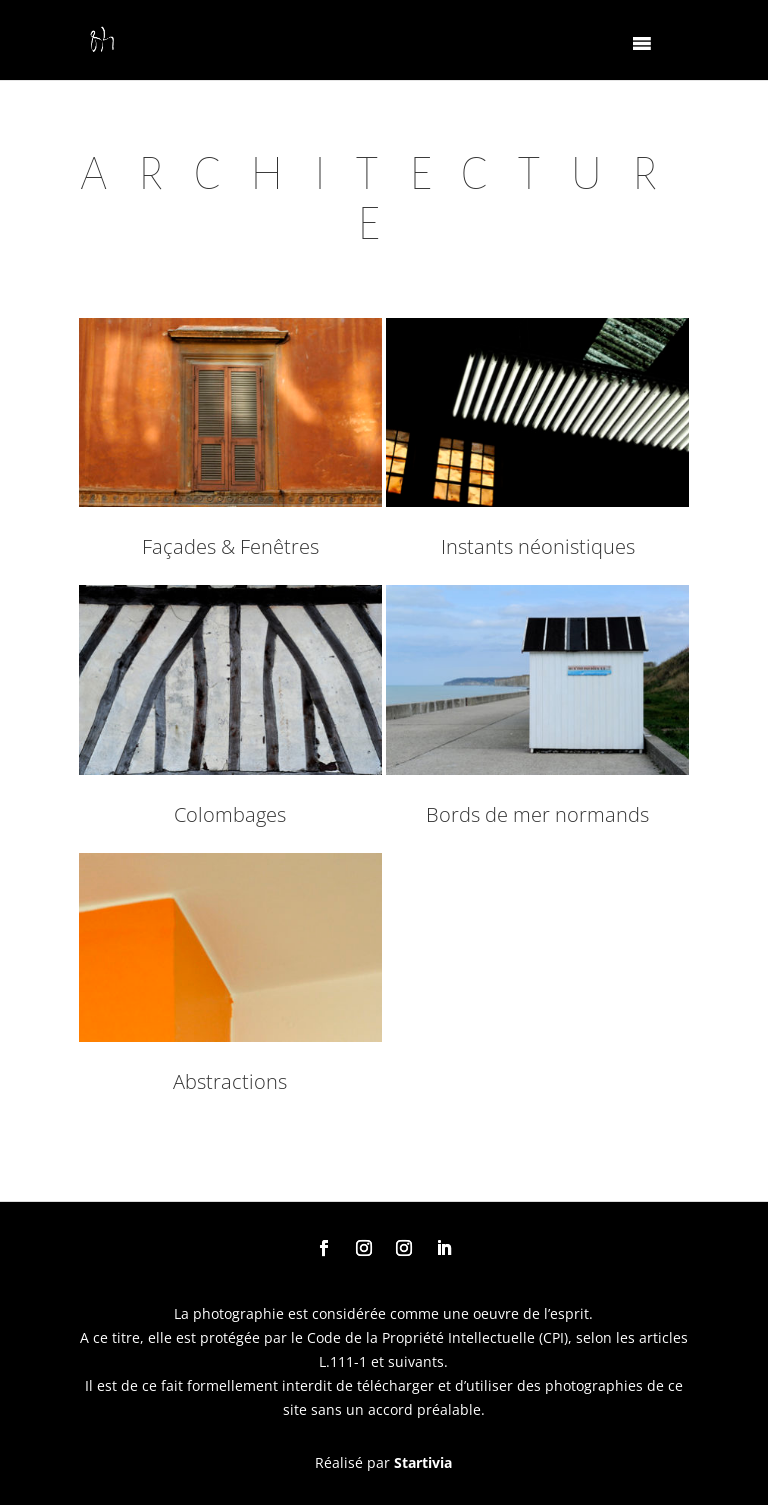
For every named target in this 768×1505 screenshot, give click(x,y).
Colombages (230, 814)
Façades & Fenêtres (230, 546)
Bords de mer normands (537, 814)
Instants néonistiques (538, 546)
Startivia (423, 1462)
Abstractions (230, 1081)
